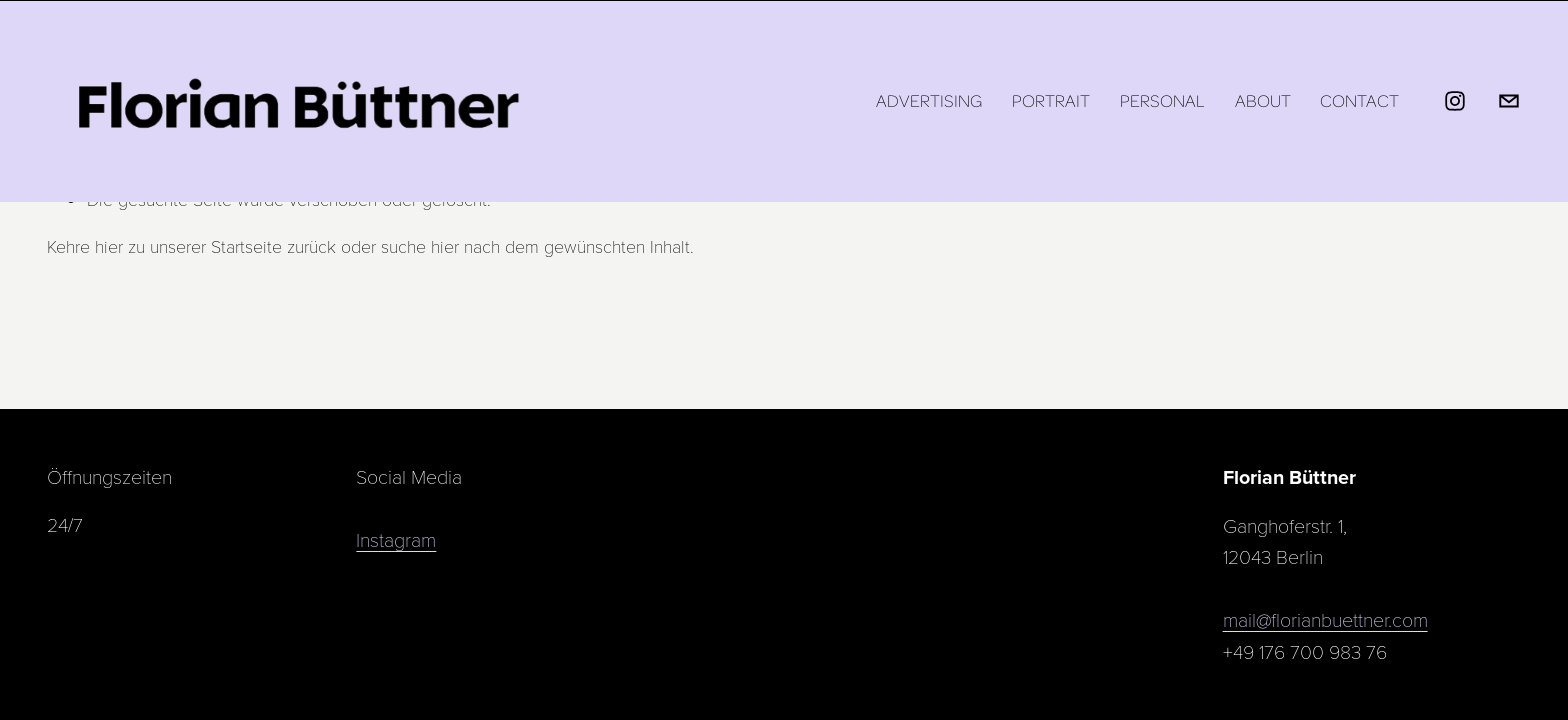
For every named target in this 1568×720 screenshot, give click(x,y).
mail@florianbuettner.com (1325, 619)
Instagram (396, 539)
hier (109, 246)
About (1263, 100)
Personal (1162, 100)
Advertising (929, 100)
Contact (1359, 100)
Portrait (1051, 100)
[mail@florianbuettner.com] (1509, 101)
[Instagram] (1455, 101)
